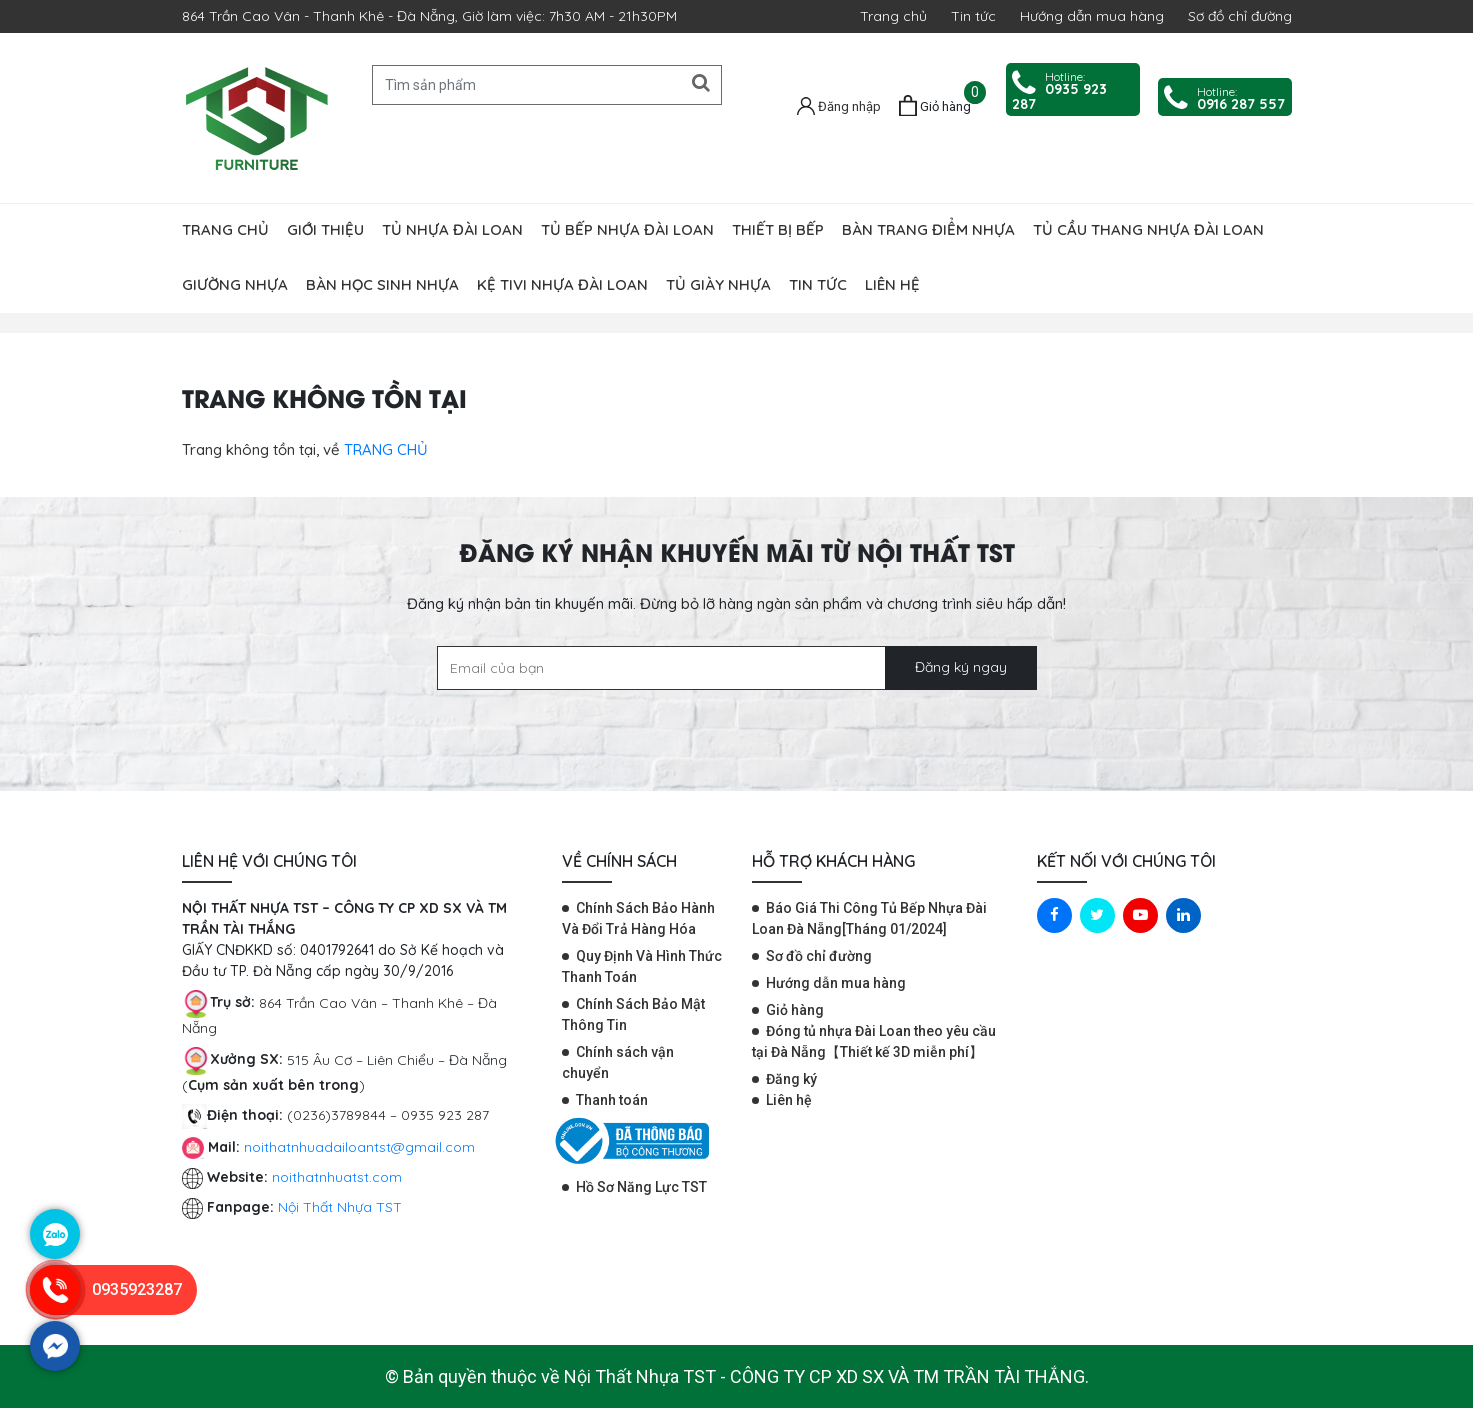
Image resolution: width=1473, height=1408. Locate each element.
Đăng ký (791, 1079)
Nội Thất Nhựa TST (340, 1207)
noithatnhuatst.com (339, 1177)
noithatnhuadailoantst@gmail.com (359, 1147)
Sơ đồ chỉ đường (1240, 16)
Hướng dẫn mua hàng (1092, 16)
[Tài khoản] (839, 105)
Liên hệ (892, 284)
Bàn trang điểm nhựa (928, 229)
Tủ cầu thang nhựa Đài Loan (1148, 229)
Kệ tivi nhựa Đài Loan (562, 284)
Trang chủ (893, 16)
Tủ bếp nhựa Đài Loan (627, 229)
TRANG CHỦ (386, 449)
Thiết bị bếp (778, 229)
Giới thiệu (325, 229)
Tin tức (973, 16)
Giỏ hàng (795, 1010)
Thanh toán (612, 1100)
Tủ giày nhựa (718, 284)
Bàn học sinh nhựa (382, 284)
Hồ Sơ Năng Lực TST (641, 1187)
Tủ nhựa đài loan (452, 229)
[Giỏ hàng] (935, 106)
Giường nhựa (235, 284)
